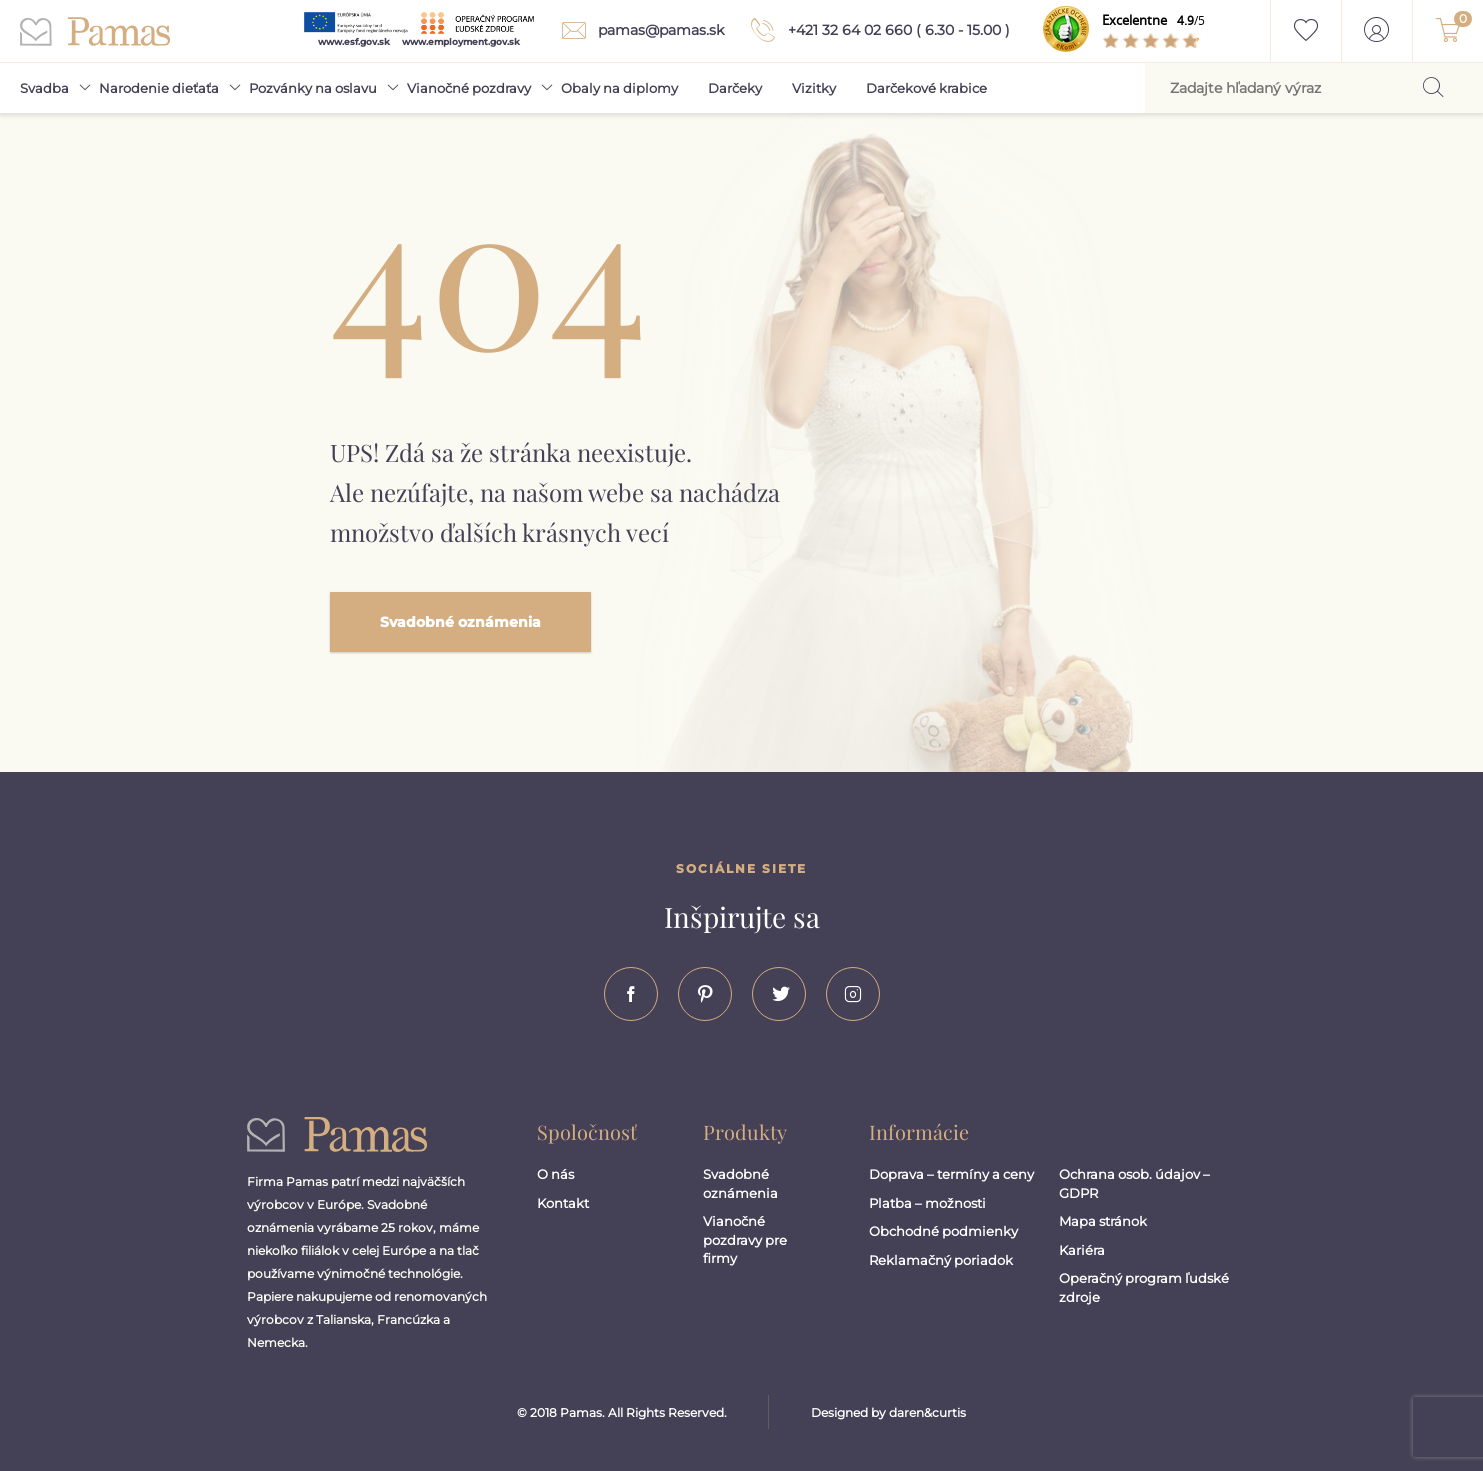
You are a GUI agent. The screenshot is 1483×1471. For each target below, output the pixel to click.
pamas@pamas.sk (639, 31)
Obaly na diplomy (619, 88)
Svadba (44, 88)
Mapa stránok (1103, 1221)
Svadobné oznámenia (460, 622)
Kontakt (563, 1203)
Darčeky (735, 88)
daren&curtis (927, 1412)
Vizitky (814, 88)
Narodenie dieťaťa (159, 88)
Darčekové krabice (926, 88)
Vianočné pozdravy (469, 88)
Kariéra (1082, 1250)
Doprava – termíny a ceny (951, 1174)
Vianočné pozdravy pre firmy (745, 1239)
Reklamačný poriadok (941, 1260)
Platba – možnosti (927, 1203)
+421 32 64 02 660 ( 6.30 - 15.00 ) (877, 30)
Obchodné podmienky (943, 1231)
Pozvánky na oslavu (313, 88)
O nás (555, 1174)
